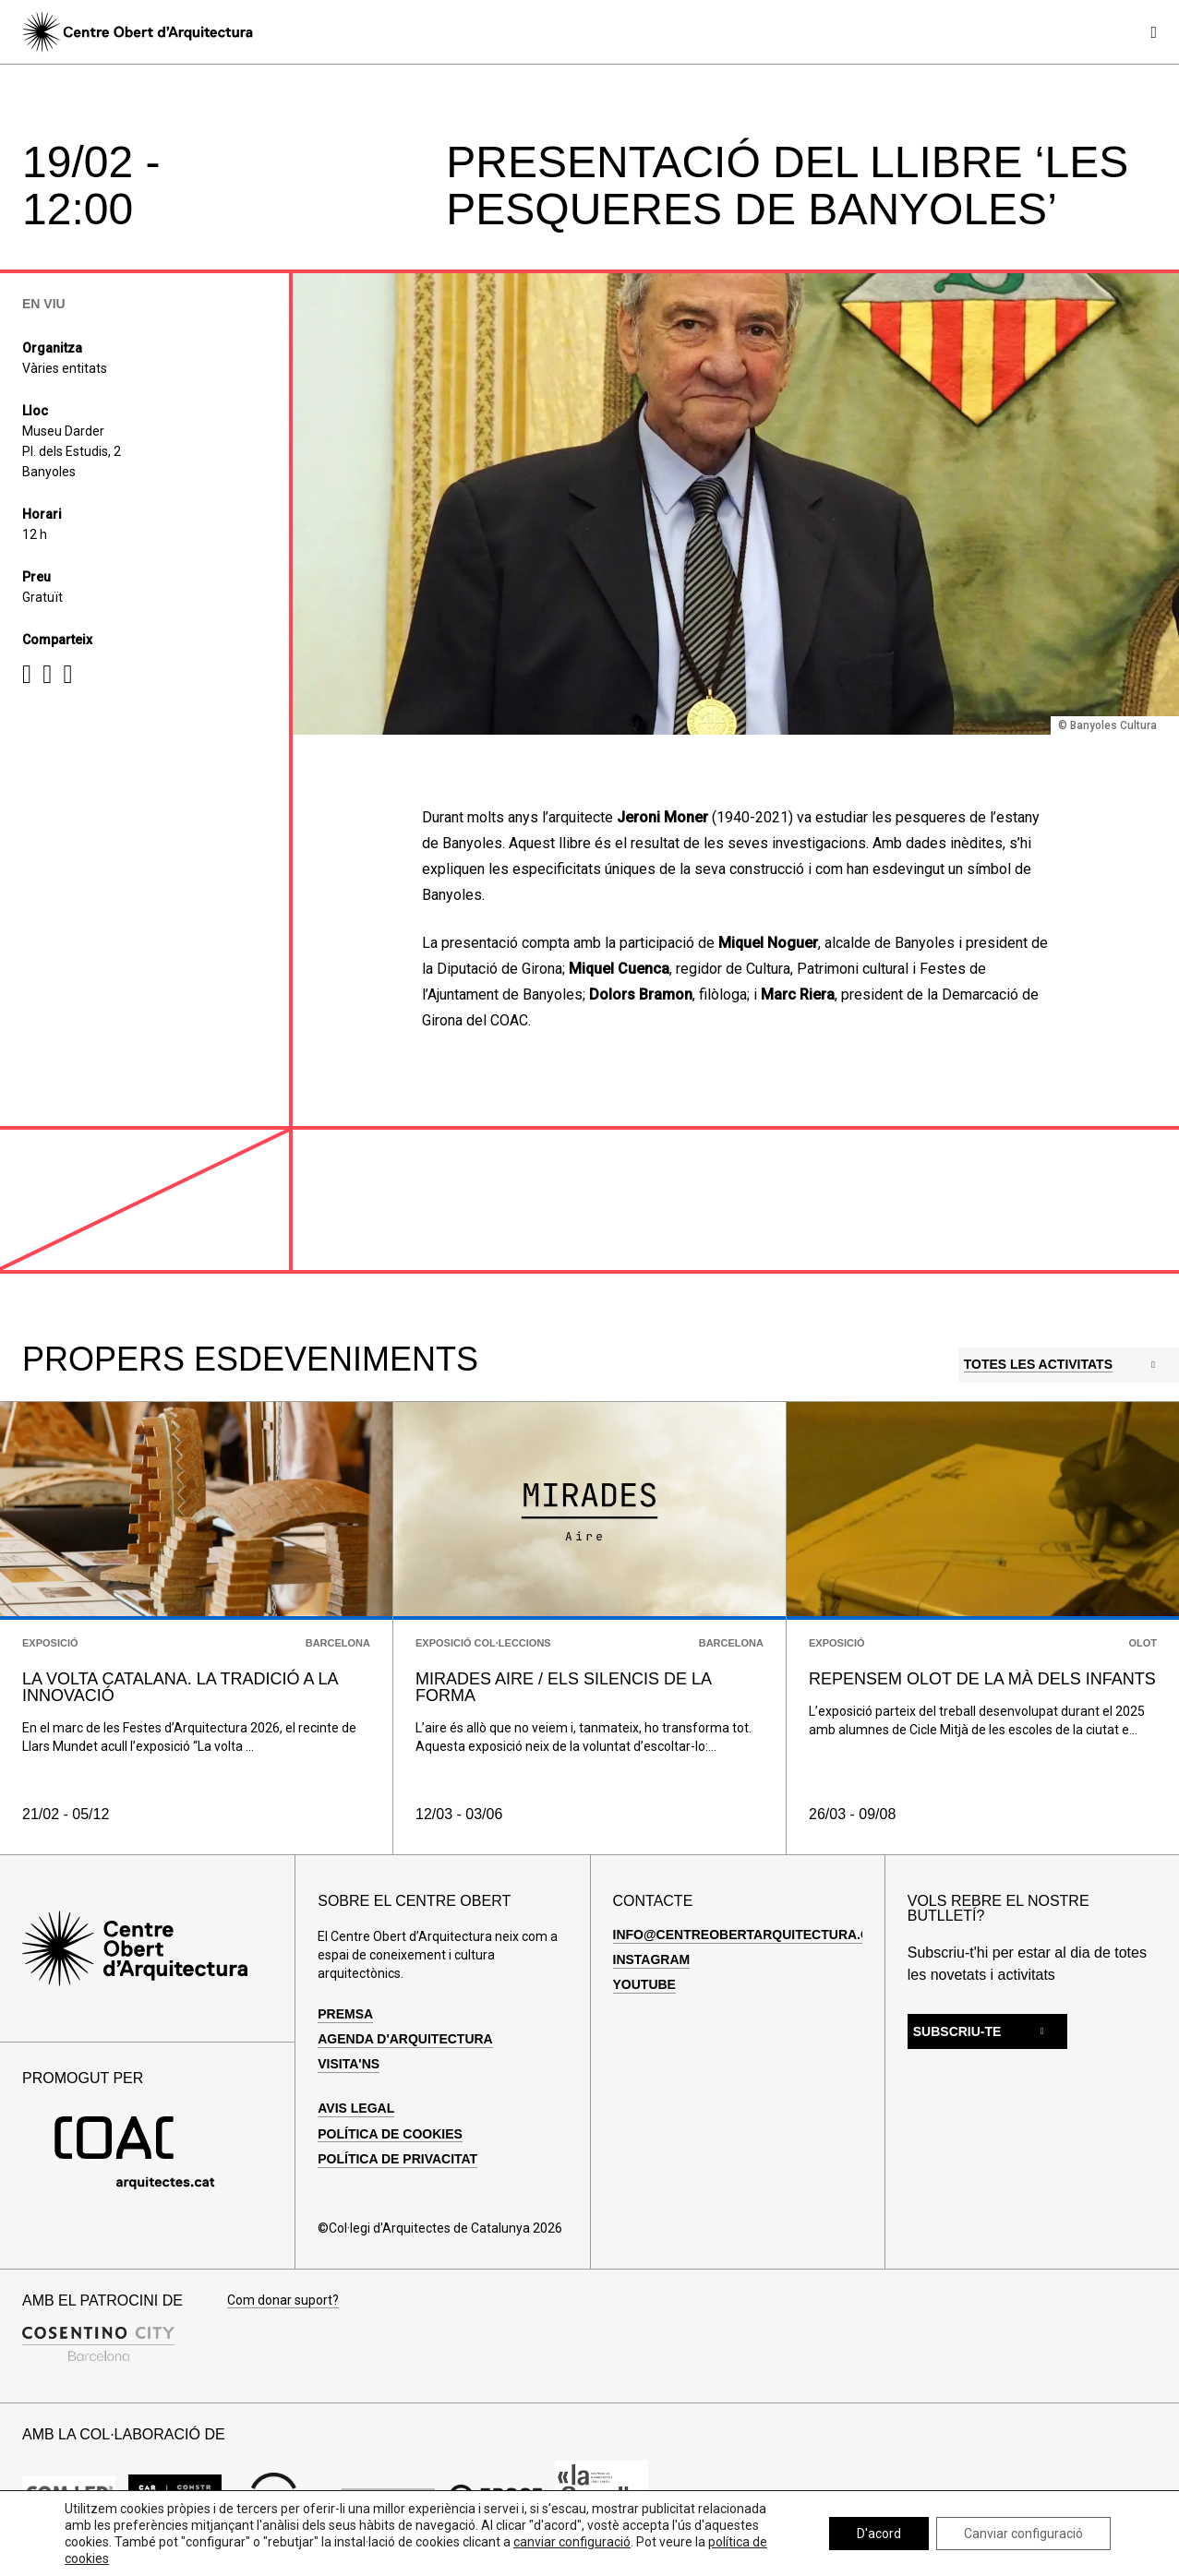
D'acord (879, 2533)
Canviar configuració (1023, 2533)
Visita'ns (348, 2063)
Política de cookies (390, 2134)
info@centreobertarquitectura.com (752, 1934)
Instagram (652, 1959)
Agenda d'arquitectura (405, 2038)
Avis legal (356, 2108)
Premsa (345, 2014)
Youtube (644, 1984)
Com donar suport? (283, 2300)
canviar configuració (572, 2541)
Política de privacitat (397, 2158)
